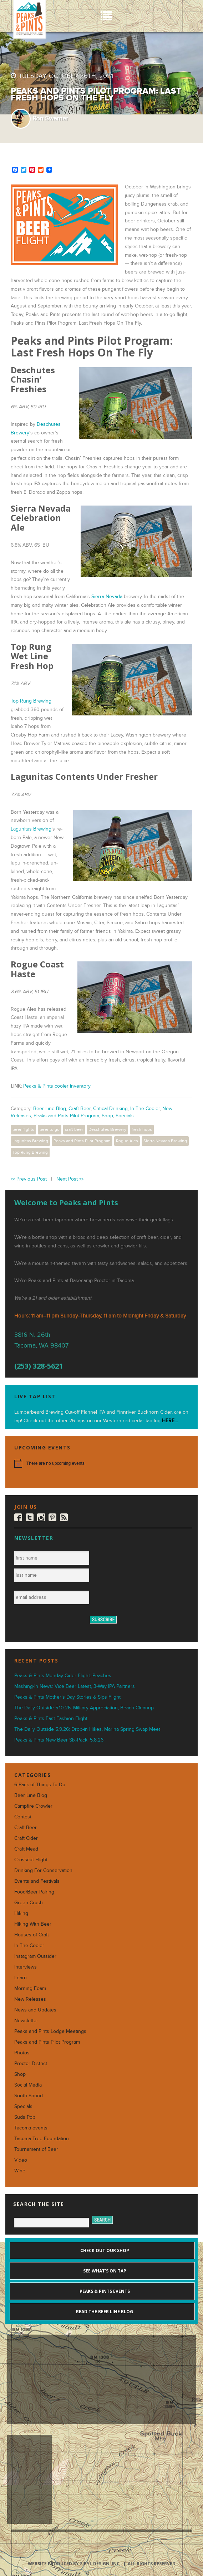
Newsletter (26, 2021)
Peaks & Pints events (104, 2291)
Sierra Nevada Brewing (165, 1140)
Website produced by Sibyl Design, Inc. (74, 2564)
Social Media (28, 2085)
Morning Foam (30, 1988)
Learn (20, 1978)
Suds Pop (24, 2117)
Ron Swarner (50, 118)
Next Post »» (69, 1179)
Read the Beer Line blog (104, 2312)
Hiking (21, 1913)
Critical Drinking (110, 1108)
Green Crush (28, 1903)
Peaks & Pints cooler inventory (57, 1086)
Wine (19, 2171)
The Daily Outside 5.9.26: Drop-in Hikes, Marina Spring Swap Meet (87, 1729)
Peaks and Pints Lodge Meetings (50, 2031)
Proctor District (30, 2063)
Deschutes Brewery (107, 1129)
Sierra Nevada (106, 596)
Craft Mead (26, 1849)
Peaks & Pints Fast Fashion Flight (50, 1718)
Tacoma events (30, 2128)
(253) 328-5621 (38, 1366)
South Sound (28, 2096)
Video (20, 2160)
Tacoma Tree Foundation (41, 2139)
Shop (107, 1116)
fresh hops (142, 1129)
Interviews (25, 1967)
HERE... (170, 1421)
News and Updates (35, 2010)
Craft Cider (26, 1838)
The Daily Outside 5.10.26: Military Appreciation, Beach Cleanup (84, 1708)
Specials (125, 1116)
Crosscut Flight (30, 1860)
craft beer (74, 1129)
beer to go (50, 1129)
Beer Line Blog (49, 1108)
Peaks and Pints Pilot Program (66, 1116)
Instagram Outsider (35, 1956)
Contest (22, 1817)
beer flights (23, 1129)
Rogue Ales (127, 1140)
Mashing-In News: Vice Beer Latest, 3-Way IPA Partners (74, 1686)
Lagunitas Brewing (31, 829)
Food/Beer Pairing (34, 1892)
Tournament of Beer (36, 2149)
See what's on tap (104, 2271)
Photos (22, 2053)
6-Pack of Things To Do (39, 1785)
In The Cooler (145, 1108)
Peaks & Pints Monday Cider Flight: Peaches (62, 1676)
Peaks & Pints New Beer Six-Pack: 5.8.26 (58, 1740)
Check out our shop (104, 2250)
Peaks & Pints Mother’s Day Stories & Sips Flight (67, 1697)
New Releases (30, 1999)
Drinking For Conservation (43, 1870)
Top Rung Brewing (31, 701)
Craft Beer (79, 1108)
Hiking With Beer (32, 1924)
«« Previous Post (29, 1179)
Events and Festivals (37, 1881)
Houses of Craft (31, 1935)
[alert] (101, 1463)
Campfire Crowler (33, 1806)
